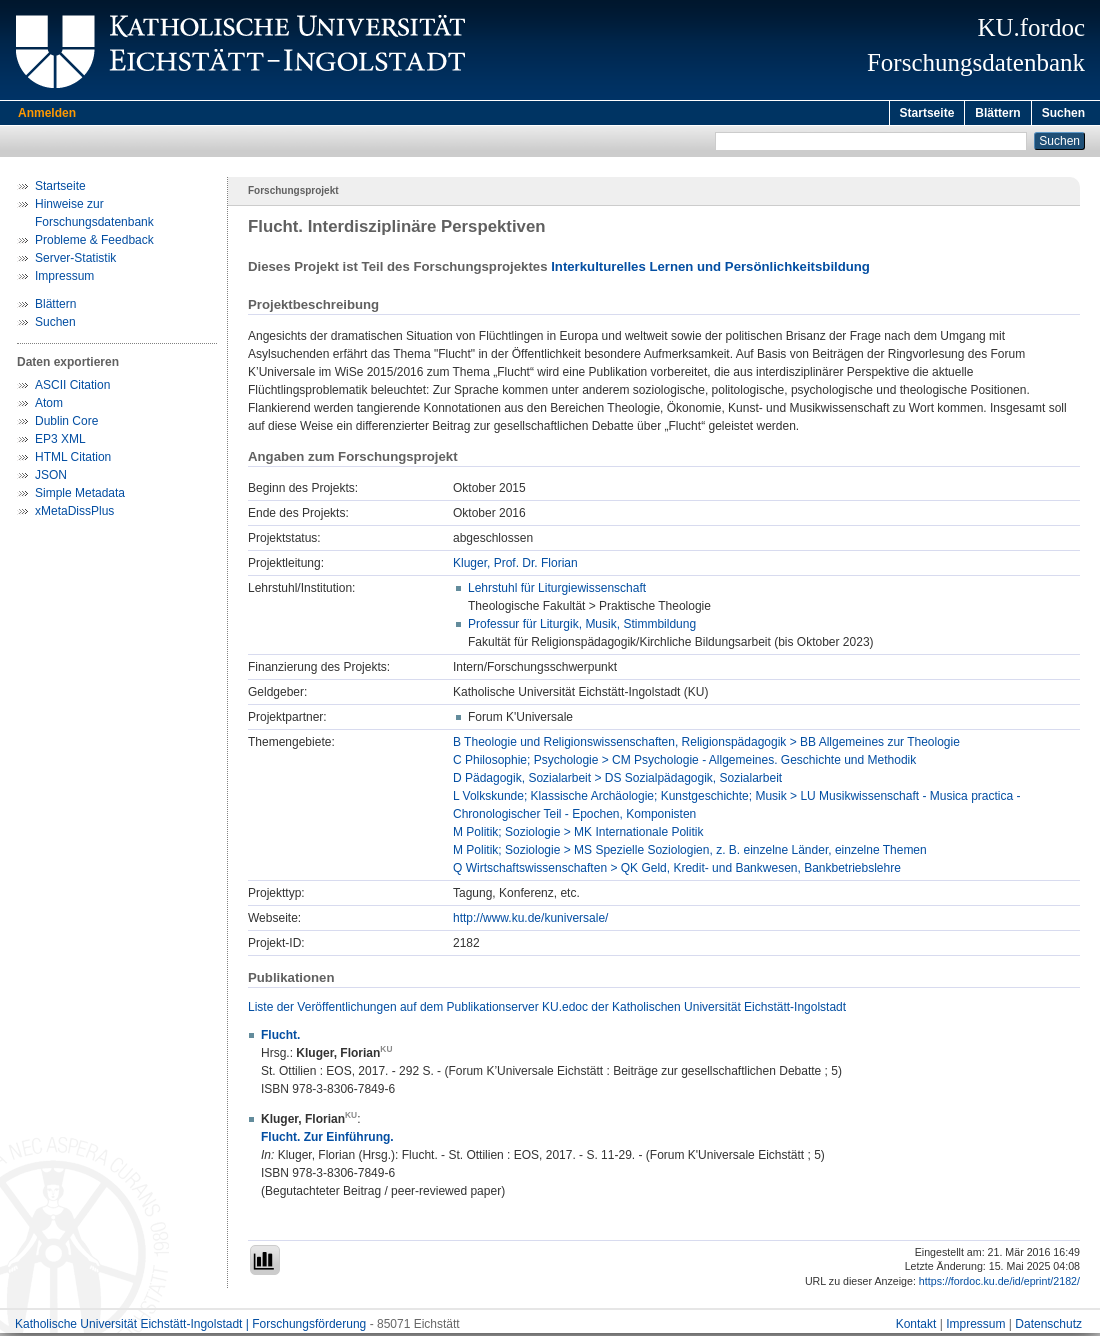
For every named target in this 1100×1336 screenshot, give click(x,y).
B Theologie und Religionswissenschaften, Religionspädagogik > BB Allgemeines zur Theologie (706, 745)
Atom (49, 406)
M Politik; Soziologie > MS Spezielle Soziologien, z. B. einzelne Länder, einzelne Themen (690, 853)
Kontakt (916, 1327)
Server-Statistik (75, 261)
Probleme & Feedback (94, 243)
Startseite (927, 113)
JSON (51, 478)
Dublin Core (66, 424)
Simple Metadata (80, 496)
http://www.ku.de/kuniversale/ (530, 921)
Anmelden (47, 113)
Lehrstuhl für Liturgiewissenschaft (557, 591)
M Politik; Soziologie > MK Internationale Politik (578, 835)
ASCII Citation (72, 388)
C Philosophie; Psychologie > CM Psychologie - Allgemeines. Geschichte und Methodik (684, 763)
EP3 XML (60, 442)
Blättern (997, 113)
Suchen (1063, 113)
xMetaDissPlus (74, 514)
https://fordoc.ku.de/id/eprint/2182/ (999, 1284)
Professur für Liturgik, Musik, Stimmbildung (582, 627)
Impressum (64, 279)
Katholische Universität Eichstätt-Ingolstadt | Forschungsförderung (190, 1327)
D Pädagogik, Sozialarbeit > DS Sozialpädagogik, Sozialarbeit (617, 781)
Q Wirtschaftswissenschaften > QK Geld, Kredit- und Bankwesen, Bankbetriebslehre (677, 871)
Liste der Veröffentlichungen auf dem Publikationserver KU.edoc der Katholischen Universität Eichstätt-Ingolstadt (547, 1010)
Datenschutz (1048, 1327)
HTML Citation (73, 460)
